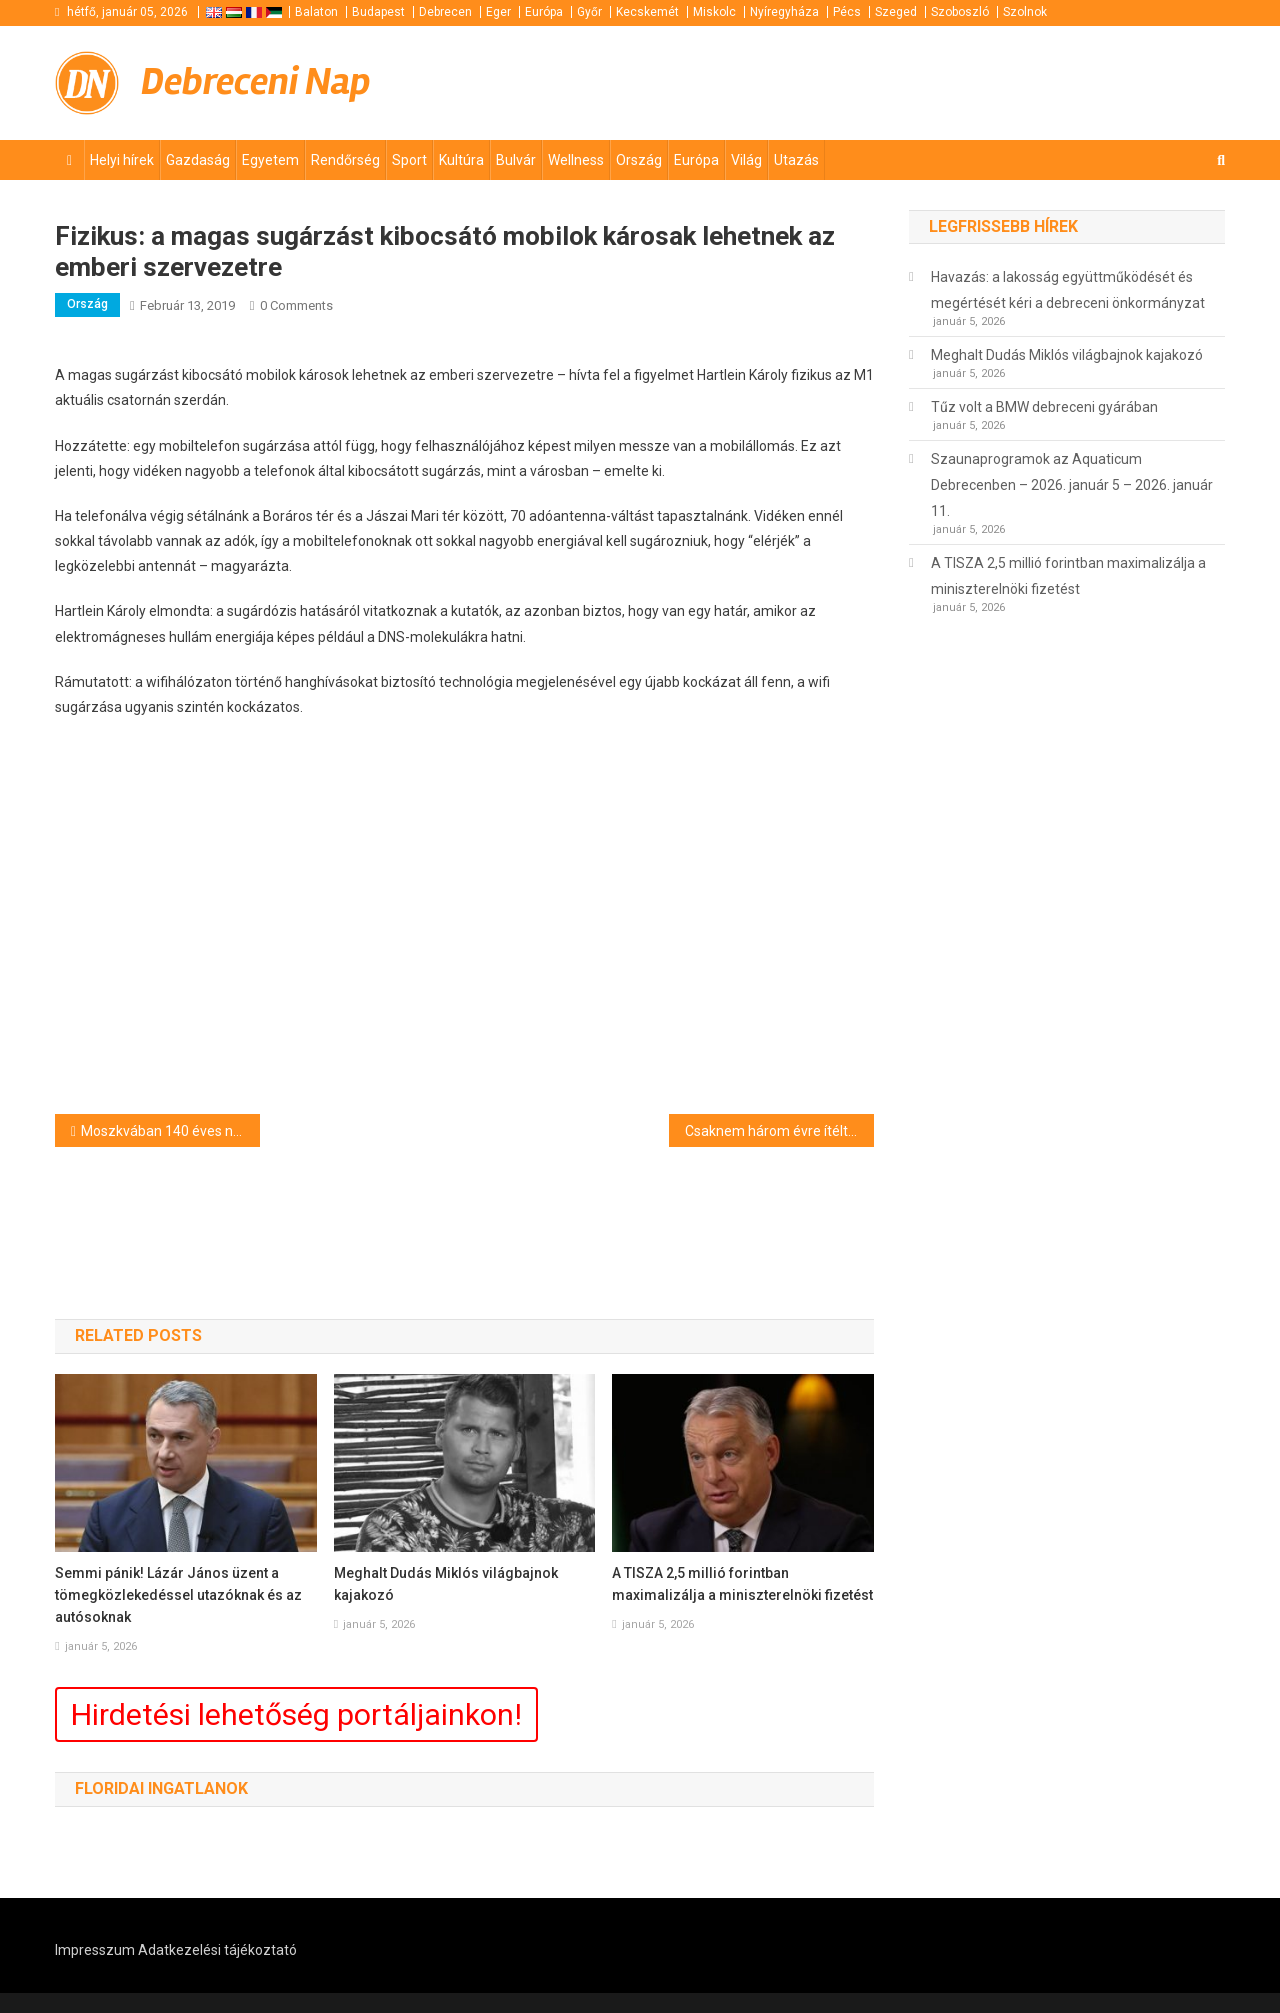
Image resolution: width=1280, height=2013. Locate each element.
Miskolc (714, 12)
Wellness (576, 160)
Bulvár (516, 160)
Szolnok (1025, 12)
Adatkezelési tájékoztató (217, 1950)
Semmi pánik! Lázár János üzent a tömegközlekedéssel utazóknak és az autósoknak (178, 1595)
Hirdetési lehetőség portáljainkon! (296, 1714)
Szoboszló (960, 12)
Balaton (316, 12)
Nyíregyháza (784, 12)
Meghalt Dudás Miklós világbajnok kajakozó (446, 1584)
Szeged (896, 12)
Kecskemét (647, 12)
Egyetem (270, 160)
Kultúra (461, 160)
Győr (589, 12)
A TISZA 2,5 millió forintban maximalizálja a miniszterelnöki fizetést (742, 1584)
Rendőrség (345, 160)
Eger (498, 12)
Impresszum (95, 1950)
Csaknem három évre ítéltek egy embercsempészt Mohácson (779, 1131)
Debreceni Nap (256, 81)
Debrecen (445, 12)
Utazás (796, 160)
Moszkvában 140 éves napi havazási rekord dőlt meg (170, 1131)
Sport (409, 160)
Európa (544, 12)
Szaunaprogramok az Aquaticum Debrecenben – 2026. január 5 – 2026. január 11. (1072, 485)
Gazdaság (198, 160)
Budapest (378, 12)
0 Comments (296, 305)
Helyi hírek (122, 160)
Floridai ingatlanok (161, 1788)
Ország (639, 160)
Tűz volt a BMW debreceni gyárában (1044, 407)
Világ (746, 160)
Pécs (847, 12)
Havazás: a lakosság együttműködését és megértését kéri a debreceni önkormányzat (1068, 290)
